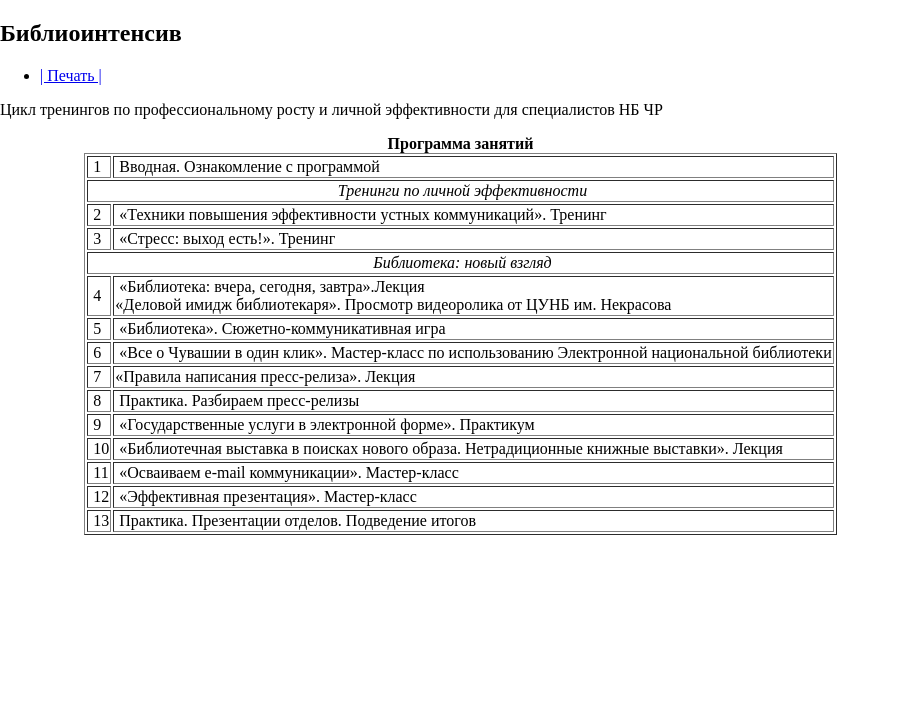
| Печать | (71, 75)
